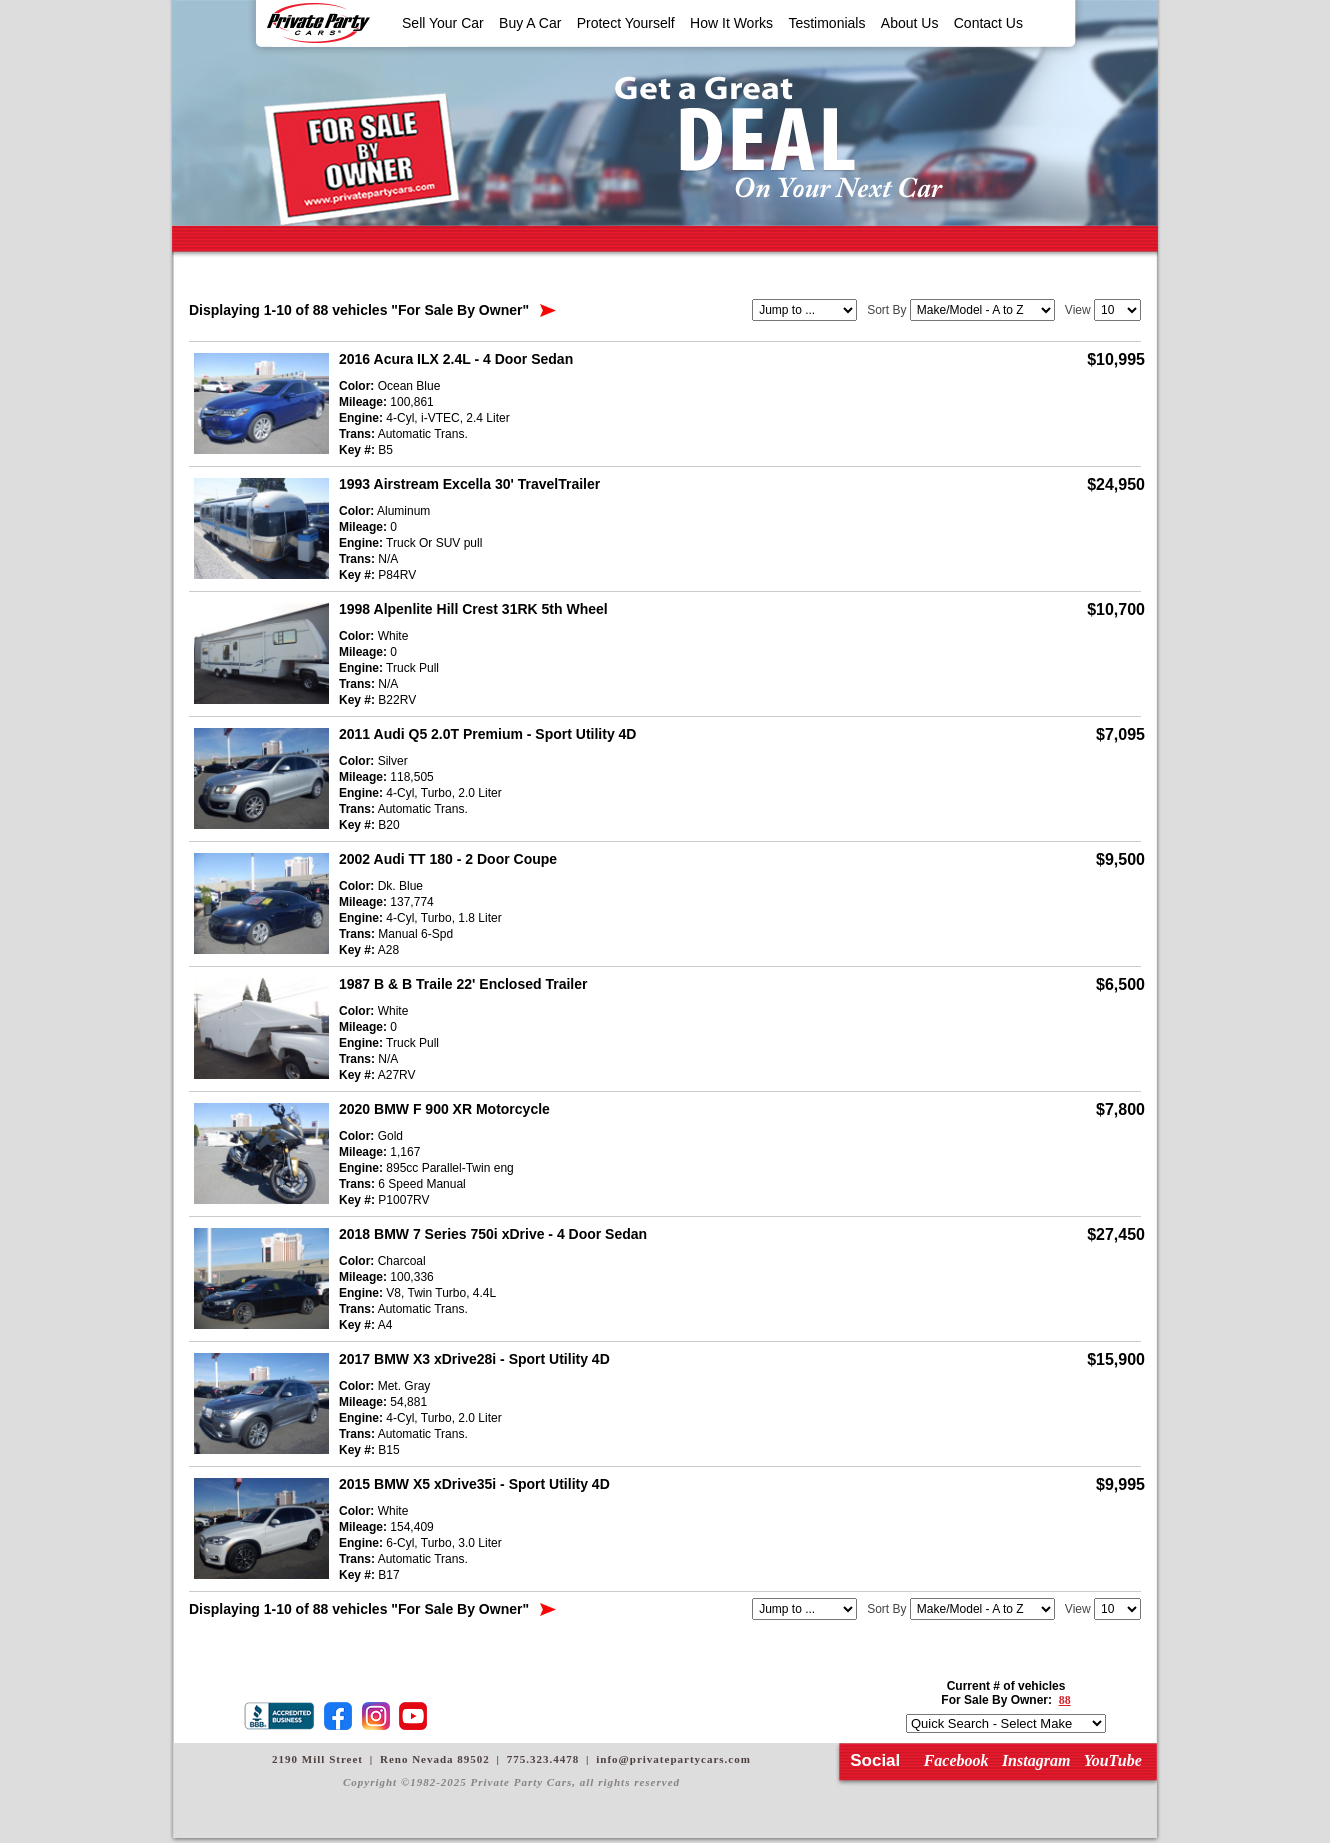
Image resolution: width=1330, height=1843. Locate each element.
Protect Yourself (626, 23)
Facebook (956, 1760)
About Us (910, 23)
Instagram (1036, 1760)
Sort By (886, 310)
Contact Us (988, 23)
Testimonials (826, 23)
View (1078, 310)
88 (1065, 1700)
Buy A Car (530, 23)
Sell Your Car (443, 23)
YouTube (1113, 1760)
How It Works (731, 23)
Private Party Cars (318, 23)
